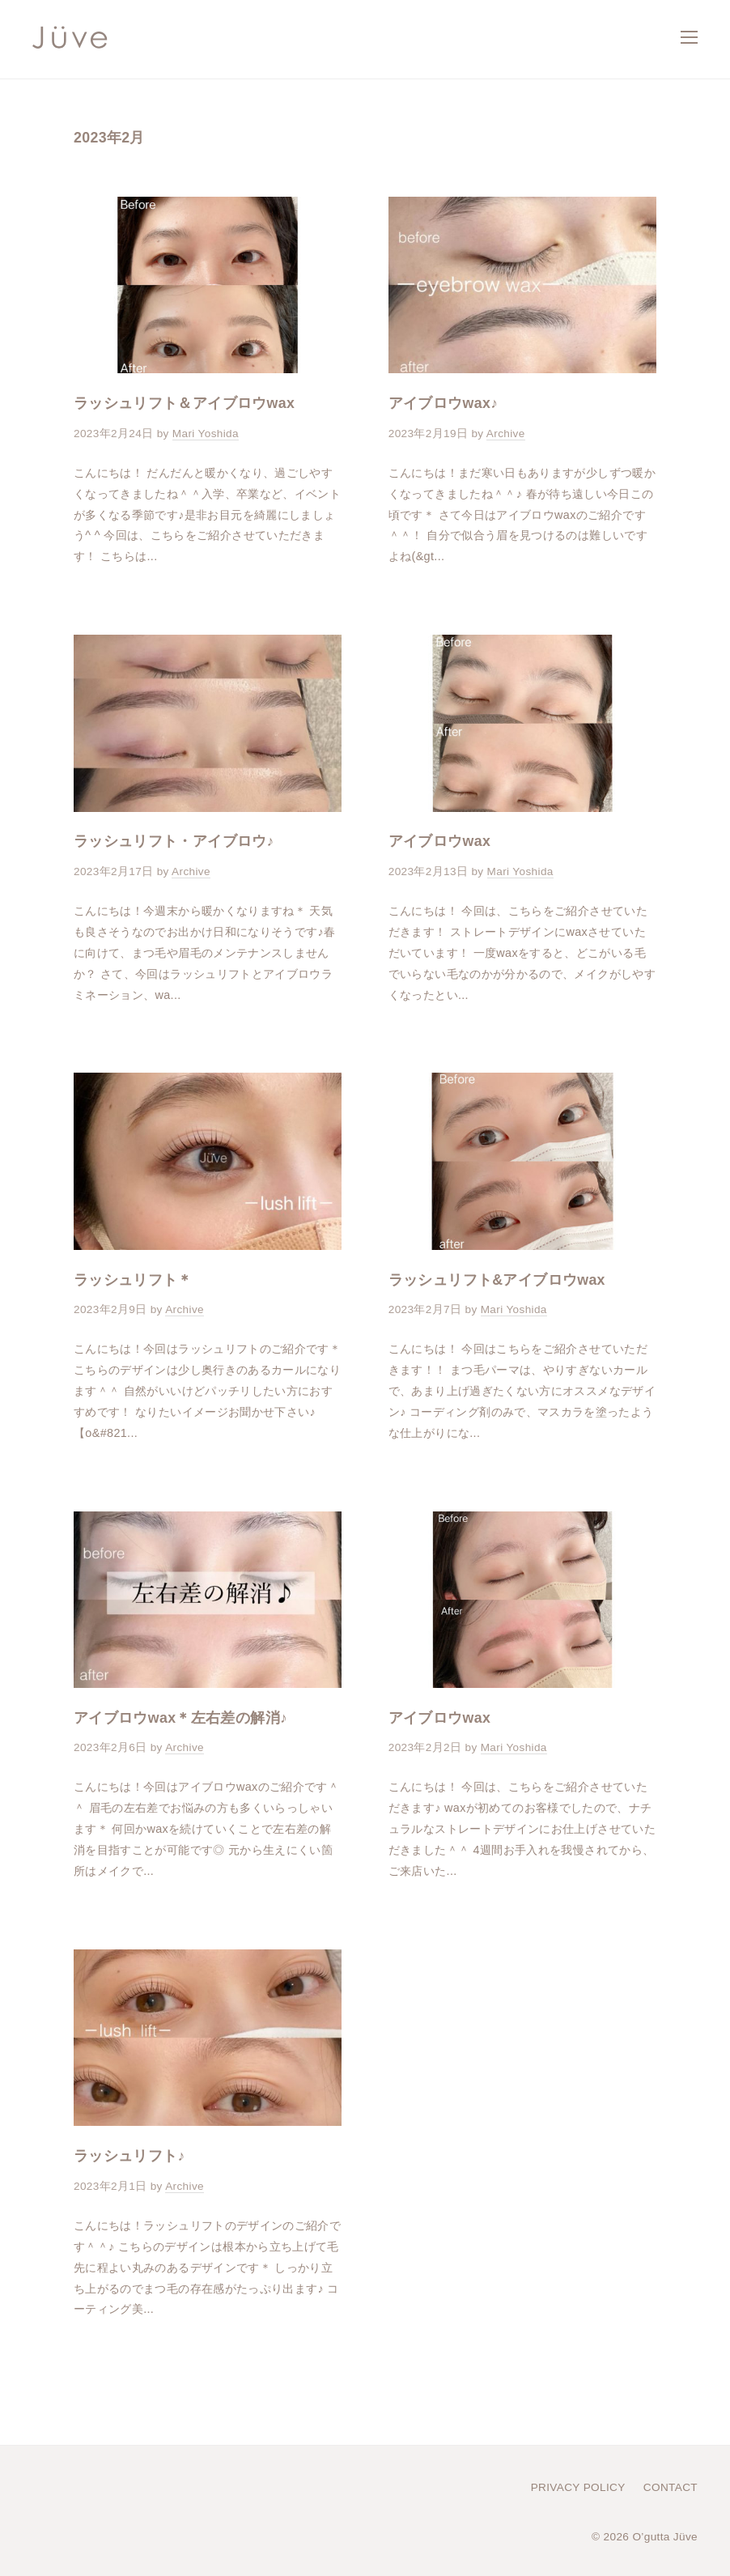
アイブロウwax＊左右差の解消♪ (180, 1718)
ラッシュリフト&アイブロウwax (496, 1280)
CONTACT (670, 2487)
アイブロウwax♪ (443, 403)
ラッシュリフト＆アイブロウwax (184, 403)
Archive (505, 433)
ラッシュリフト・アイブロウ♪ (174, 841)
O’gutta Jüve (665, 2537)
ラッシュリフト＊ (133, 1280)
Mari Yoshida (205, 433)
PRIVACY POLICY (578, 2487)
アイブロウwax (439, 841)
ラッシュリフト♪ (129, 2156)
